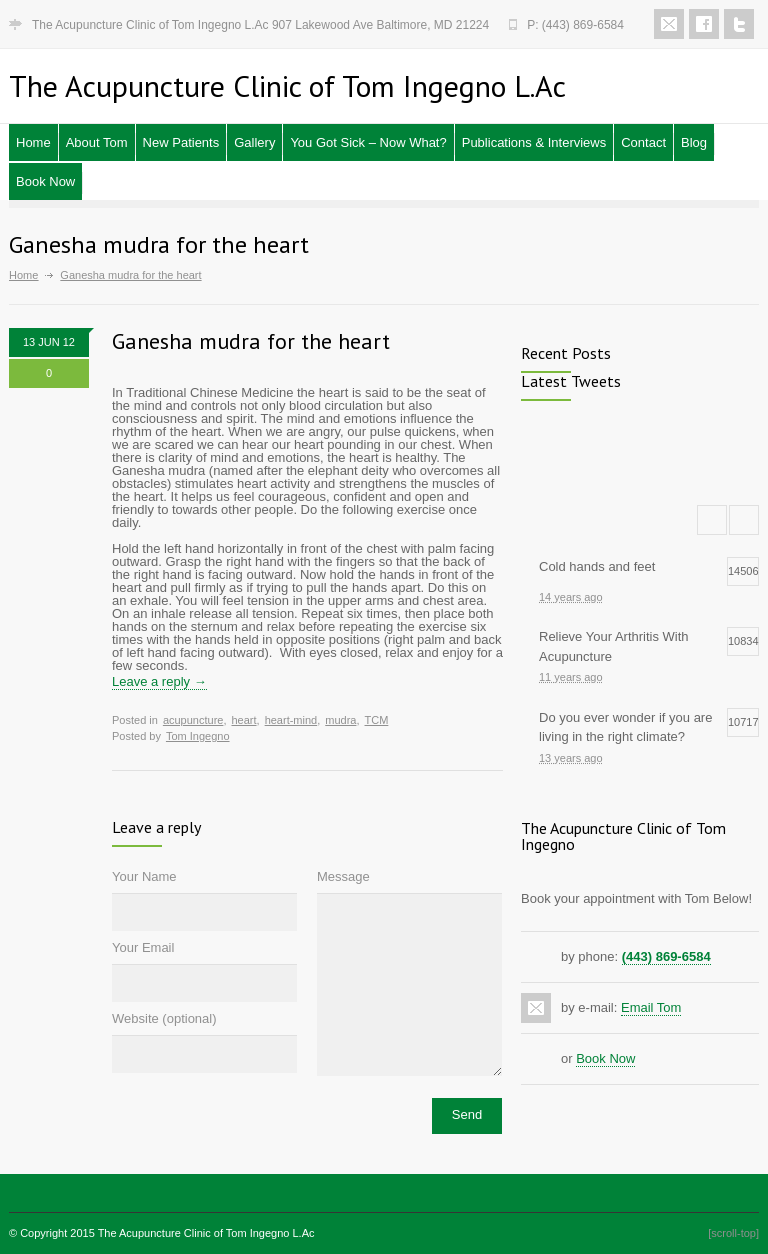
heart (243, 720)
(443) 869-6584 (666, 956)
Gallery (254, 142)
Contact (643, 142)
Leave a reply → (159, 681)
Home (33, 142)
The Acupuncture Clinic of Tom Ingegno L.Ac (206, 1233)
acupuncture (193, 720)
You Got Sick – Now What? (368, 142)
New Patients (181, 142)
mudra (340, 720)
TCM (377, 720)
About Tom (97, 142)
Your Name (144, 876)
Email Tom (651, 1007)
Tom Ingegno (198, 736)
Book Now (45, 181)
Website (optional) (164, 1018)
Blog (694, 142)
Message (343, 876)
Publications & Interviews (534, 142)
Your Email (143, 947)
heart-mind (291, 720)
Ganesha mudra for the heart (251, 341)
